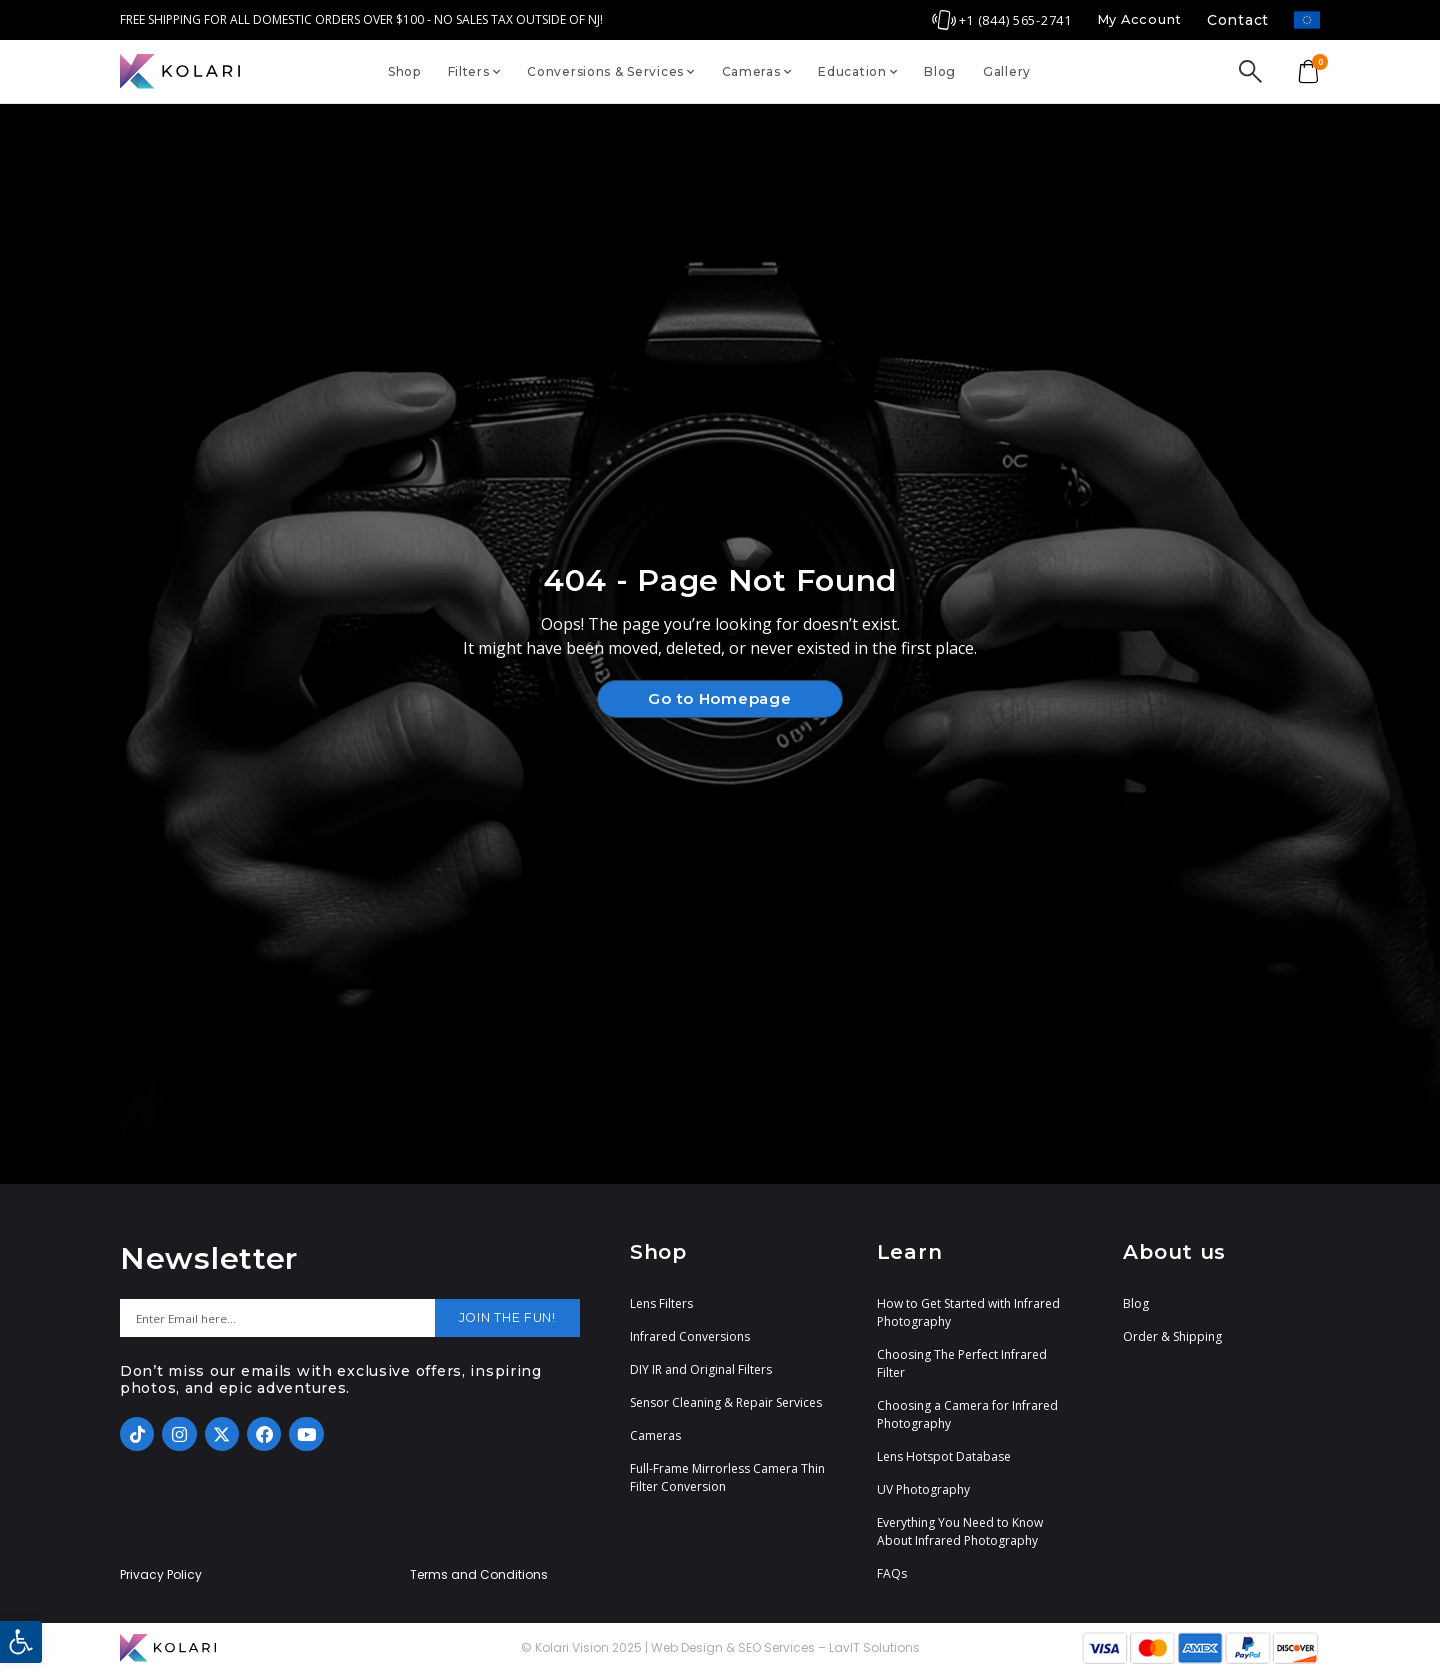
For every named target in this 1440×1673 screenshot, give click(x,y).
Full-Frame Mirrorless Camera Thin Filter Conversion (727, 1477)
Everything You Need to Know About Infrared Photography (960, 1531)
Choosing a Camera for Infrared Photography (967, 1414)
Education (857, 71)
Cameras (757, 71)
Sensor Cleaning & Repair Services (726, 1402)
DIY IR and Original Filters (701, 1369)
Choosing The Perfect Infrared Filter (962, 1363)
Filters (474, 71)
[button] (21, 1642)
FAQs (892, 1573)
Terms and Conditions (479, 1575)
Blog (940, 71)
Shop (404, 71)
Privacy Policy (161, 1575)
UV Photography (923, 1489)
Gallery (1007, 71)
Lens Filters (661, 1303)
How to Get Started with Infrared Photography (968, 1312)
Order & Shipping (1172, 1336)
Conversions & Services (611, 71)
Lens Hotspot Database (944, 1456)
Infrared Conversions (690, 1336)
